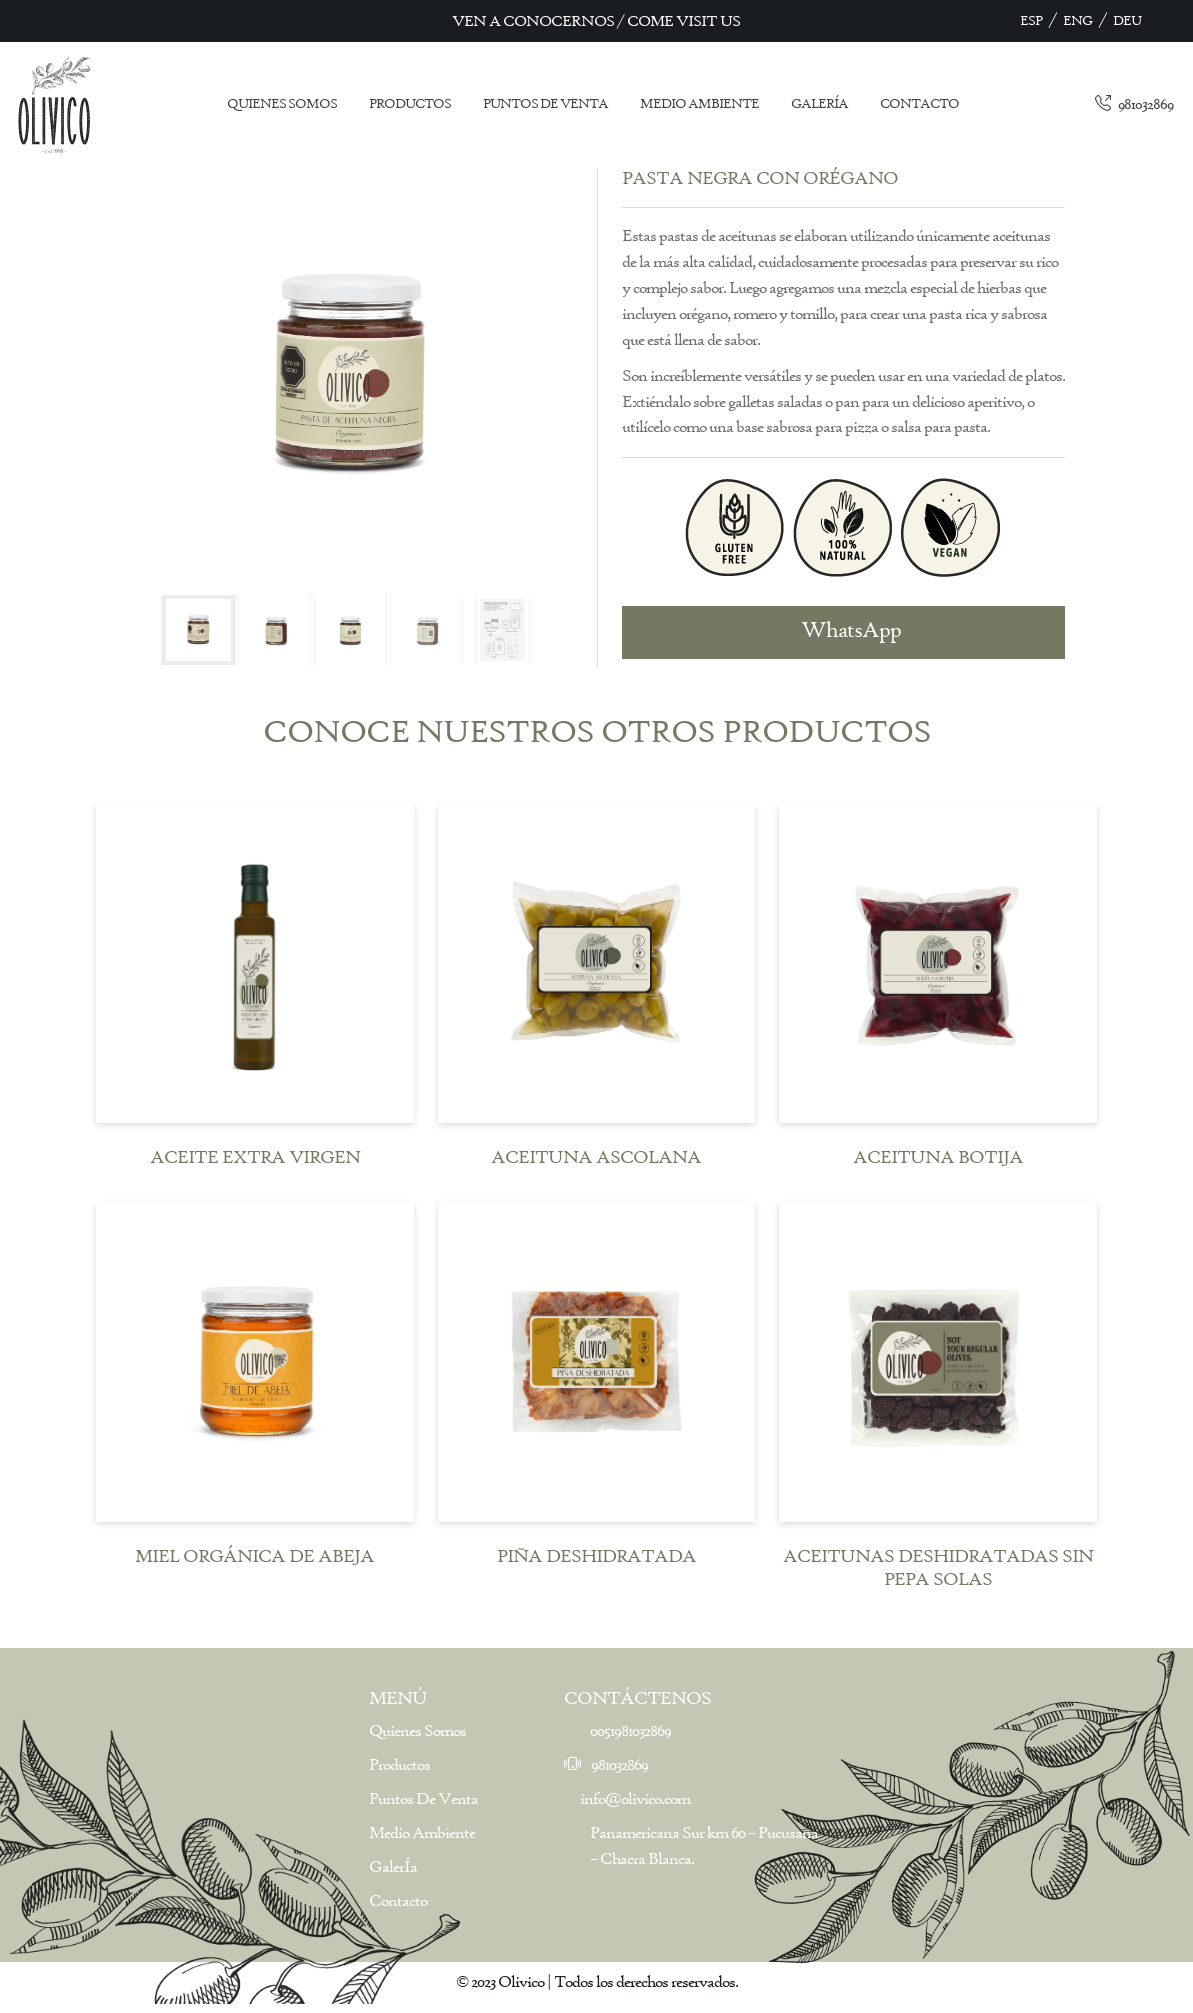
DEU (1127, 21)
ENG (1077, 21)
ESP (1031, 21)
